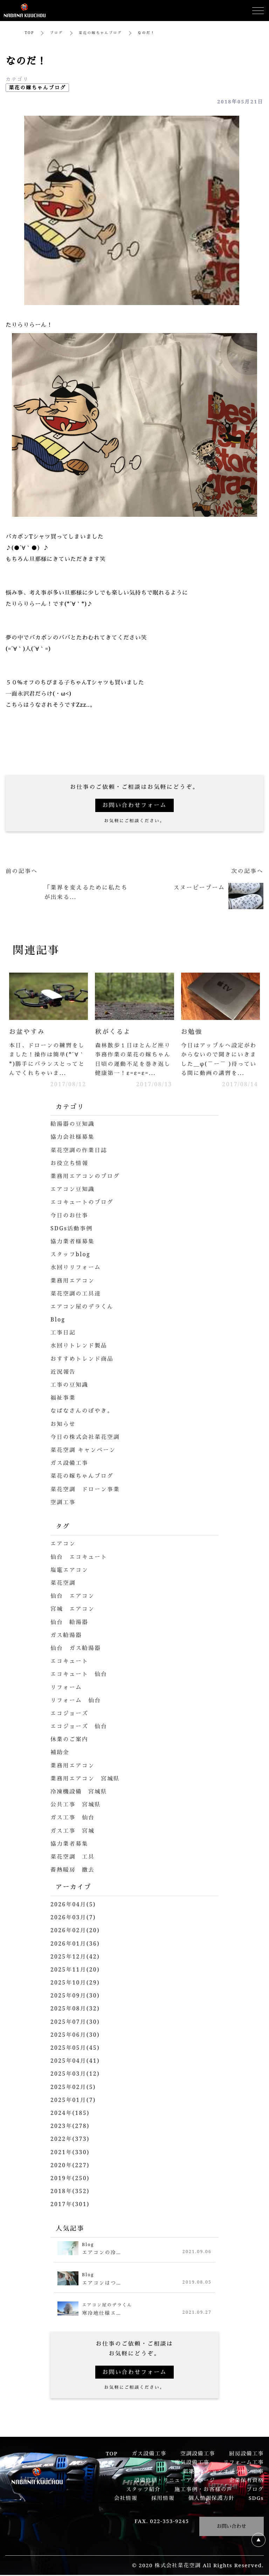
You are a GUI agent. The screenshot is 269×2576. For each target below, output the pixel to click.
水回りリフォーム (76, 1268)
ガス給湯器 (66, 1636)
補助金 (60, 1753)
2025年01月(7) (73, 2101)
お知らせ (63, 1424)
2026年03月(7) (73, 1918)
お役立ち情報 (69, 1164)
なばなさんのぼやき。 (82, 1411)
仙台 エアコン (73, 1597)
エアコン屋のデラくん (82, 1307)
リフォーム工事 (243, 2463)
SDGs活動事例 (72, 1229)
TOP (29, 32)
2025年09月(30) (75, 1996)
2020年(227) (70, 2166)
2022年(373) (70, 2140)
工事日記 (63, 1333)
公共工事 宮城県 (76, 1805)
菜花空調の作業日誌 (79, 1151)
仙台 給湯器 (69, 1623)
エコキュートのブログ (82, 1203)
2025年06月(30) (75, 2036)
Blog (57, 1320)
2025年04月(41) (75, 2061)
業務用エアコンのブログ (85, 1177)
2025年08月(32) (75, 2009)
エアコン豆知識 (73, 1190)
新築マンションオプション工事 (223, 2472)
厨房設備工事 (246, 2454)
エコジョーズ (69, 1714)
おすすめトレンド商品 (82, 1360)
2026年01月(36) (75, 1944)
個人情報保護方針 (211, 2498)
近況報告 (63, 1373)
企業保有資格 (246, 2480)
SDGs (256, 2498)
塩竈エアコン (69, 1571)
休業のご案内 (69, 1740)
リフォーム (66, 1688)
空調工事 (63, 1503)
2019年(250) (70, 2179)
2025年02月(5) (73, 2087)
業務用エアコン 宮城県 (85, 1779)
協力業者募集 (69, 1844)
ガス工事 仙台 (73, 1818)
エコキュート (69, 1662)
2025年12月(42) (75, 1957)
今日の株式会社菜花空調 (85, 1438)
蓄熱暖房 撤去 (73, 1870)
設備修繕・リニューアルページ (174, 2480)
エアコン (63, 1544)
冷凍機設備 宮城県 (79, 1792)
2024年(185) (70, 2114)
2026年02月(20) (75, 1931)
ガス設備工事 (69, 1464)
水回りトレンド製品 (79, 1346)
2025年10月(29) (75, 1983)
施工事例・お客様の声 (203, 2490)
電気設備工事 (191, 2463)
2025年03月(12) (75, 2074)
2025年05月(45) (75, 2049)
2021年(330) (70, 2153)
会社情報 (125, 2498)
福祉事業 (63, 1398)
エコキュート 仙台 (79, 1675)
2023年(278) (70, 2127)
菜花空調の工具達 (76, 1294)
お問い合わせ (231, 2527)
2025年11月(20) (75, 1970)
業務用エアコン (73, 1281)
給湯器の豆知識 (73, 1125)
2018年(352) (70, 2192)
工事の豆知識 (69, 1386)
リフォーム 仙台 (76, 1701)
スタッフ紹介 (143, 2490)
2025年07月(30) (75, 2023)
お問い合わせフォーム (134, 805)
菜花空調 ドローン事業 (85, 1490)
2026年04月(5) (73, 1905)
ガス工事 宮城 (73, 1831)
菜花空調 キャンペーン (83, 1451)
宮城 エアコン (73, 1610)
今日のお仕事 (69, 1216)
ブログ (56, 32)
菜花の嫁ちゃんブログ (100, 32)
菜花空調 (63, 1584)
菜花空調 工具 (73, 1857)
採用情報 (162, 2498)
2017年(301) (70, 2205)
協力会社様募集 (73, 1138)
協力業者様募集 (73, 1242)
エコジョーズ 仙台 (79, 1727)
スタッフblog (70, 1255)
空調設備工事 (197, 2454)
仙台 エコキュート (79, 1558)
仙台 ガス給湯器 (76, 1649)
